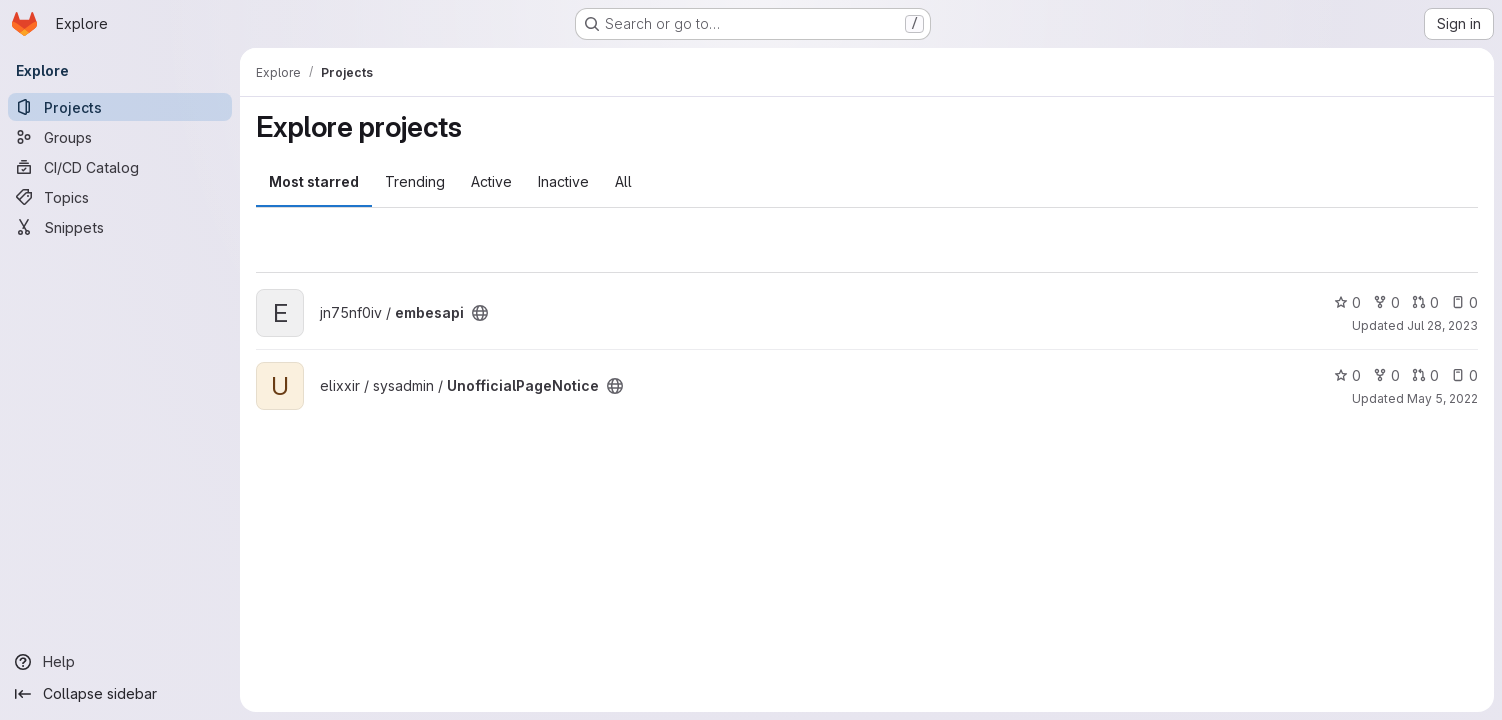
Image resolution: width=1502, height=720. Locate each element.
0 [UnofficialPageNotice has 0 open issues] (1464, 375)
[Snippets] (120, 227)
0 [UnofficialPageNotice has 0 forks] (1386, 375)
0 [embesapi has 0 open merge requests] (1425, 302)
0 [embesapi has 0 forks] (1386, 302)
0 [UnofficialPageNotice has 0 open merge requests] (1425, 375)
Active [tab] (491, 181)
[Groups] (120, 137)
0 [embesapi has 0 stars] (1347, 302)
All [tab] (623, 181)
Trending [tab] (415, 181)
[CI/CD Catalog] (120, 167)
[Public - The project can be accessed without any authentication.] (480, 313)
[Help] (120, 662)
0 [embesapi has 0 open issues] (1464, 302)
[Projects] (120, 107)
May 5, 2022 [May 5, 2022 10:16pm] (1442, 398)
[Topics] (120, 197)
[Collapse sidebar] (120, 694)
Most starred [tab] (314, 181)
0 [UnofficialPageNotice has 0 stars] (1347, 375)
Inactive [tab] (563, 181)
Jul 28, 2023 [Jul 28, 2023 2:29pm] (1442, 325)
